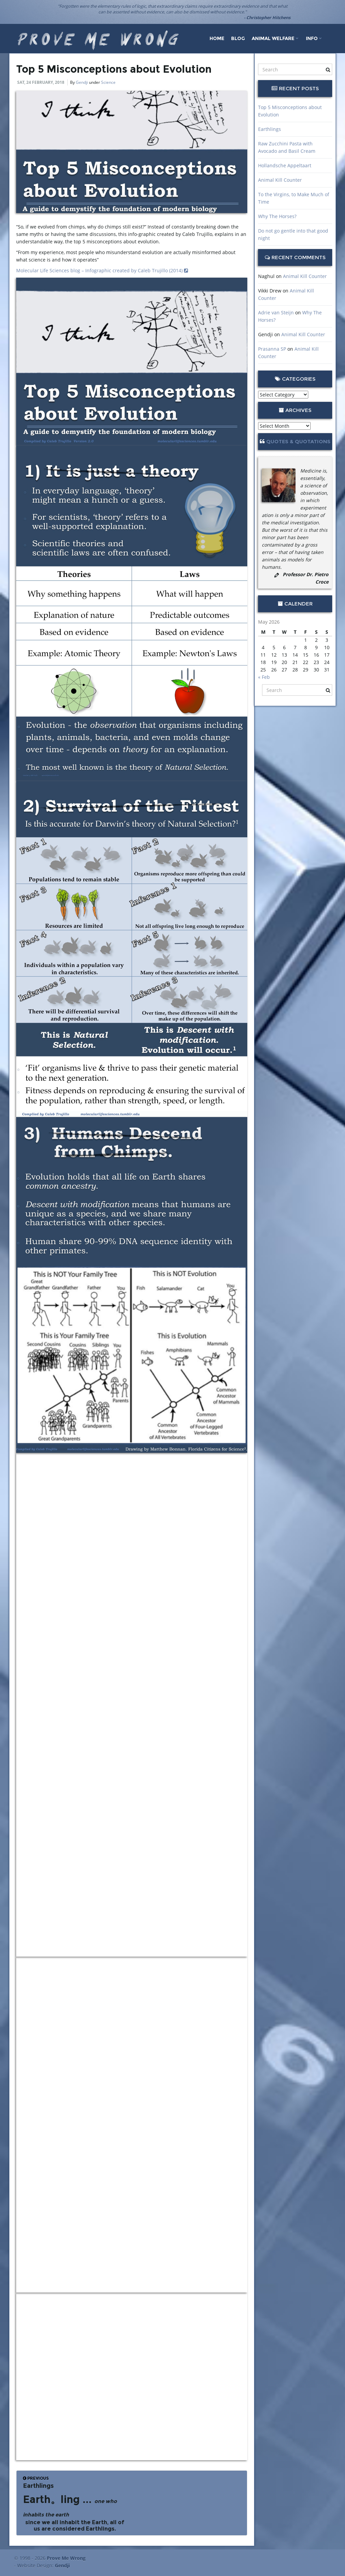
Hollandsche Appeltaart (284, 165)
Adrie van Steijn (276, 312)
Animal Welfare (275, 38)
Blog (238, 38)
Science (108, 82)
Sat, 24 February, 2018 (40, 82)
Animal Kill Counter (280, 180)
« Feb (264, 677)
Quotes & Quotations (298, 441)
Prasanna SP (272, 349)
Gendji (82, 82)
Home (217, 38)
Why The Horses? (277, 216)
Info (314, 38)
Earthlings (269, 129)
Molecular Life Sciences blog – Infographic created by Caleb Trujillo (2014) (102, 270)
